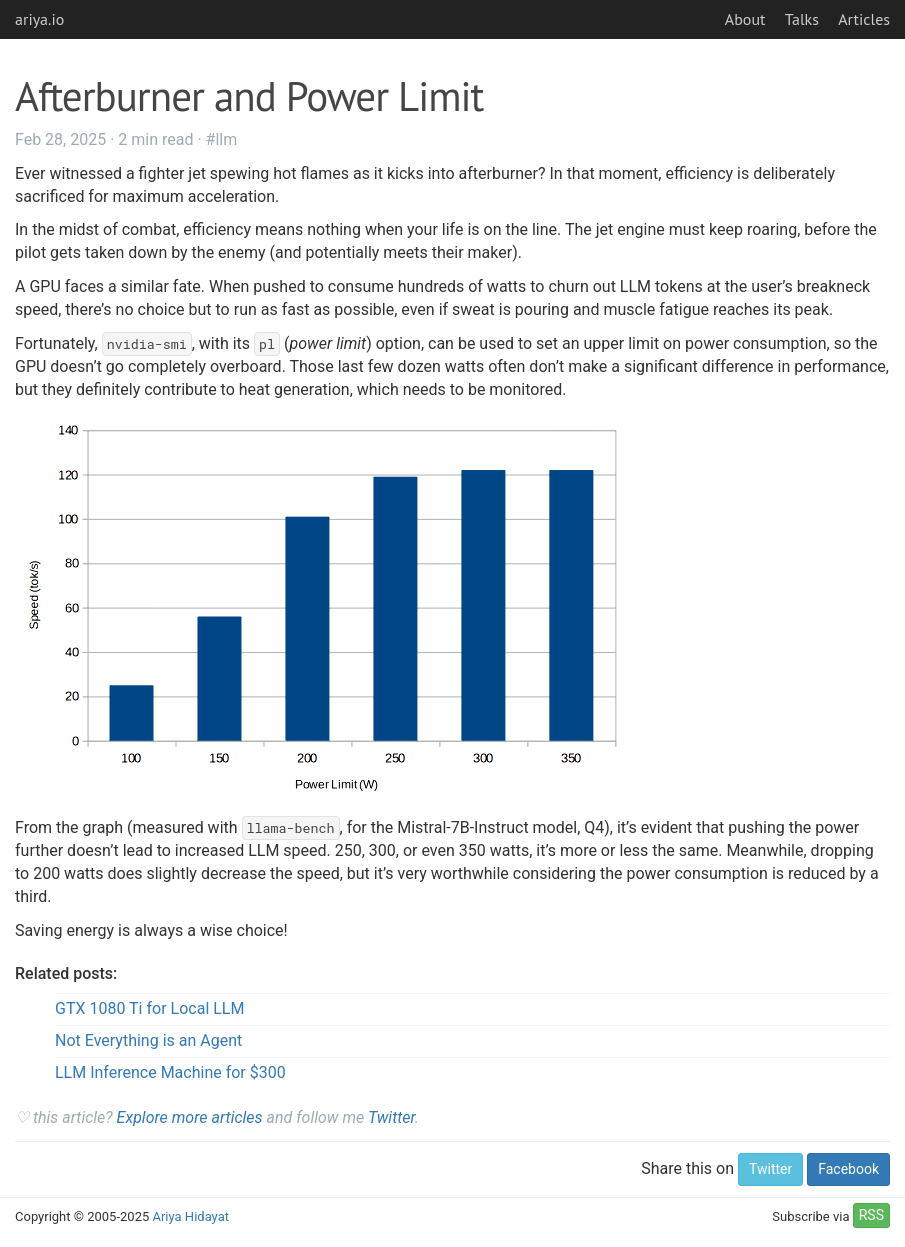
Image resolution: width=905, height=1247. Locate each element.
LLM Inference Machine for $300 (170, 1072)
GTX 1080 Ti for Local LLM (149, 1008)
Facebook (848, 1169)
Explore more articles (190, 1117)
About (745, 19)
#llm (222, 139)
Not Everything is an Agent (148, 1040)
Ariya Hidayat (190, 1216)
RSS (871, 1215)
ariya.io (39, 19)
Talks (802, 19)
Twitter (391, 1117)
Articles (864, 19)
